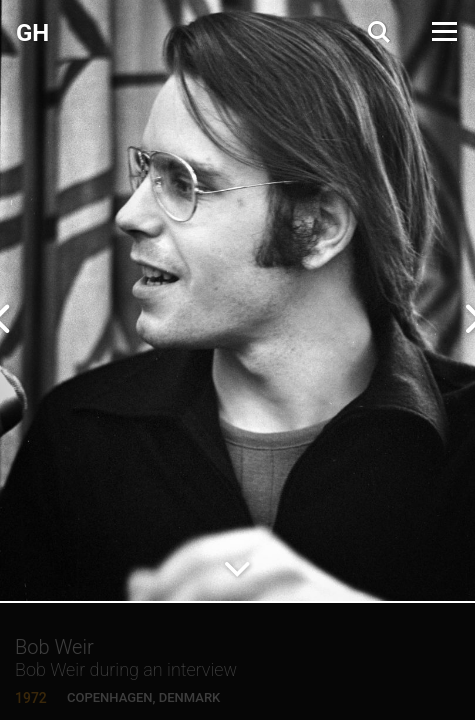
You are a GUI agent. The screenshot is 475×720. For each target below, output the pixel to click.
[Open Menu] (443, 31)
